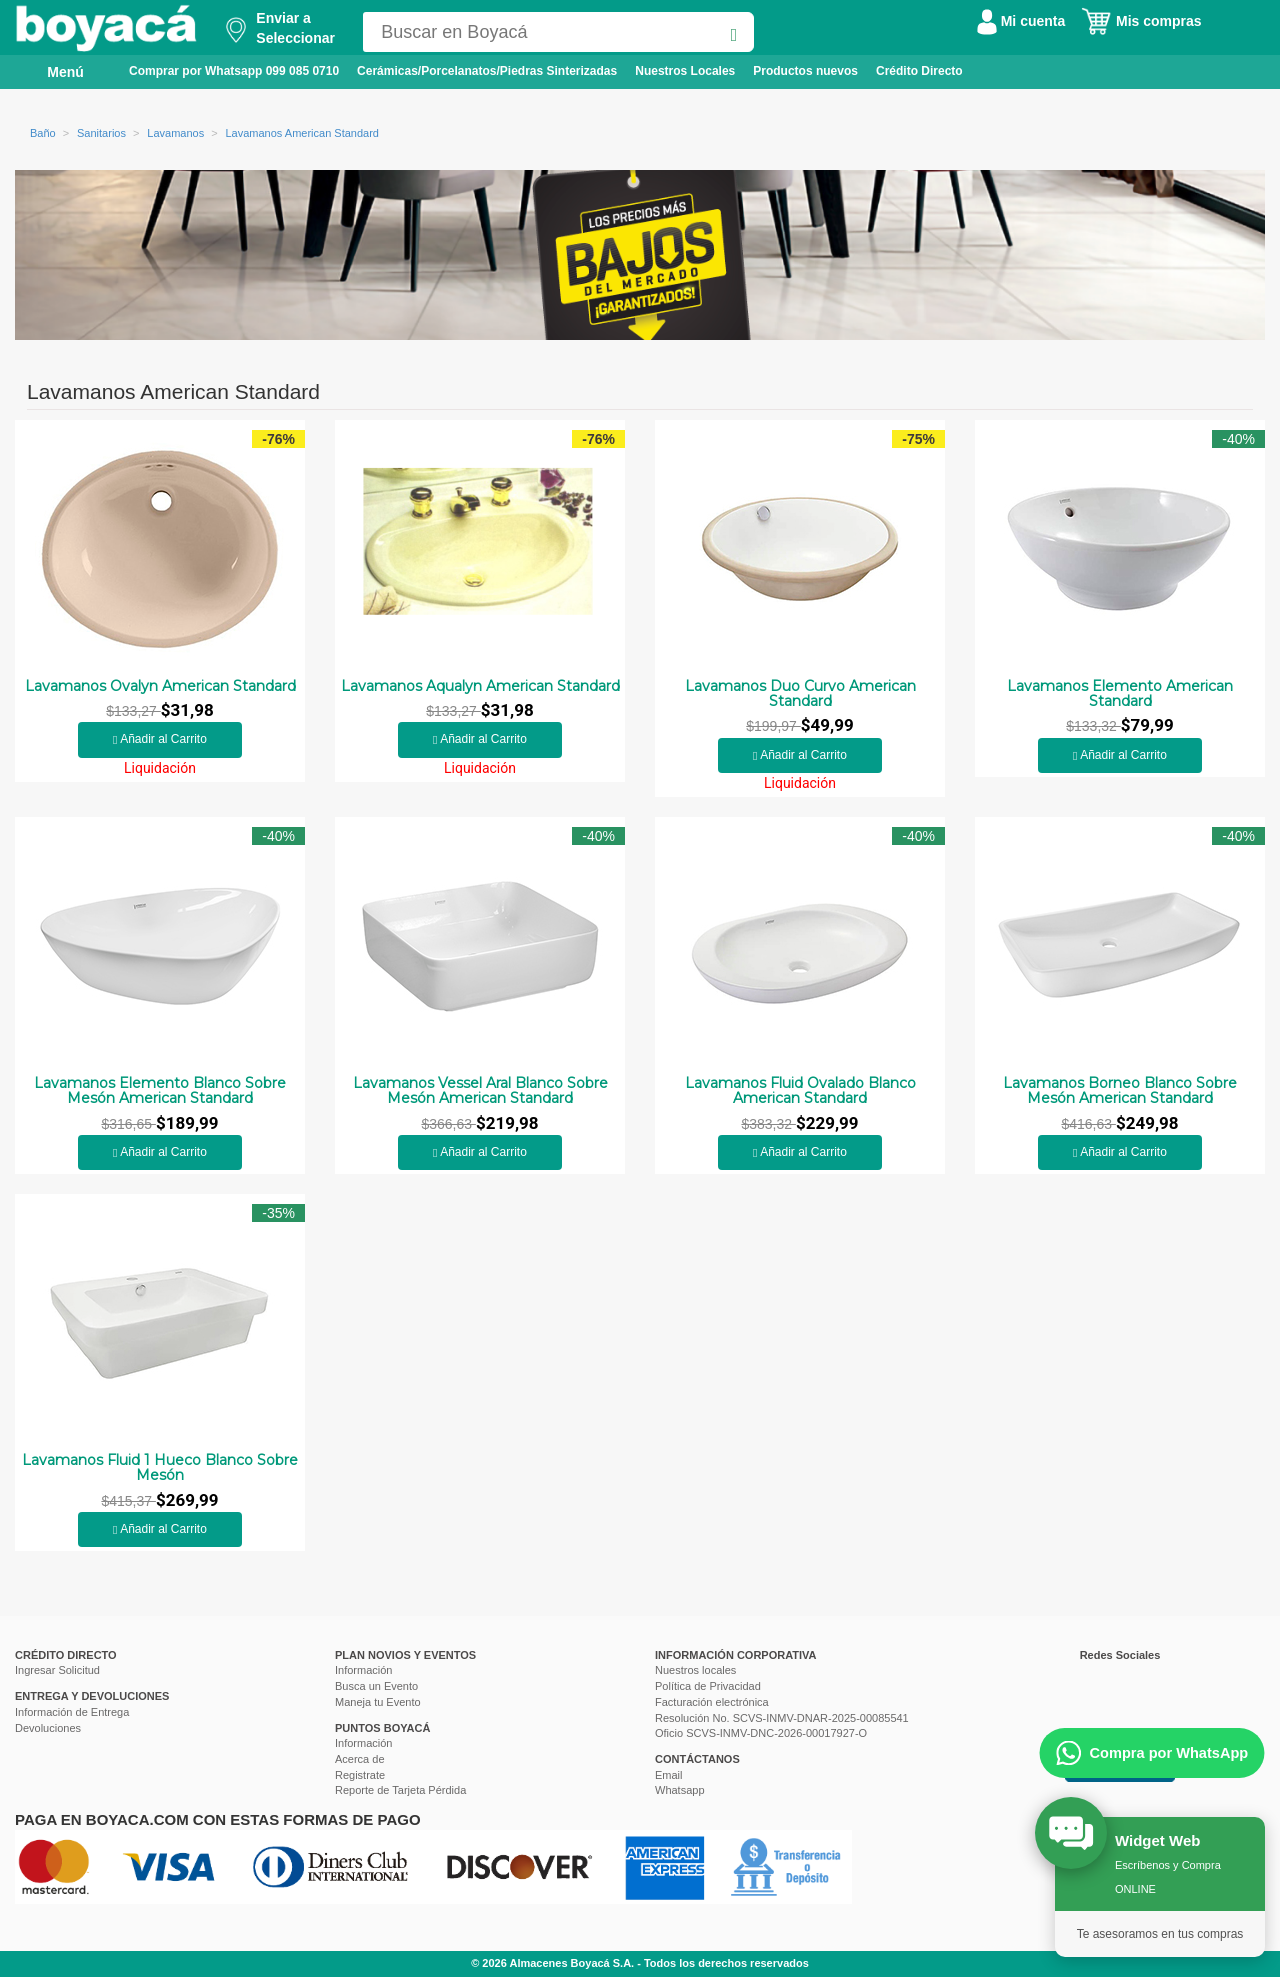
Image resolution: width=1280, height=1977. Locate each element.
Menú (51, 71)
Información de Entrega (72, 1712)
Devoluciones (48, 1728)
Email (669, 1775)
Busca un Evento (376, 1686)
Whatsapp (680, 1790)
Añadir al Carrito (160, 739)
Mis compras (1141, 21)
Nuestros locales (695, 1670)
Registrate (360, 1775)
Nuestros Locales (685, 71)
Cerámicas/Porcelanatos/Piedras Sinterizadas (487, 71)
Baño (43, 133)
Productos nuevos (805, 71)
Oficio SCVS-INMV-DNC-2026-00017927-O (761, 1733)
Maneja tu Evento (378, 1702)
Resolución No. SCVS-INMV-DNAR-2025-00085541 (782, 1718)
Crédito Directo (919, 71)
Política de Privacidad (708, 1686)
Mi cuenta (1021, 21)
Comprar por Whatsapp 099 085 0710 (234, 71)
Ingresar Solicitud (57, 1670)
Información (363, 1670)
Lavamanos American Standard (301, 133)
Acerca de (360, 1759)
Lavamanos (175, 133)
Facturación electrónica (712, 1702)
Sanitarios (101, 133)
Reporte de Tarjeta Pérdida (400, 1790)
